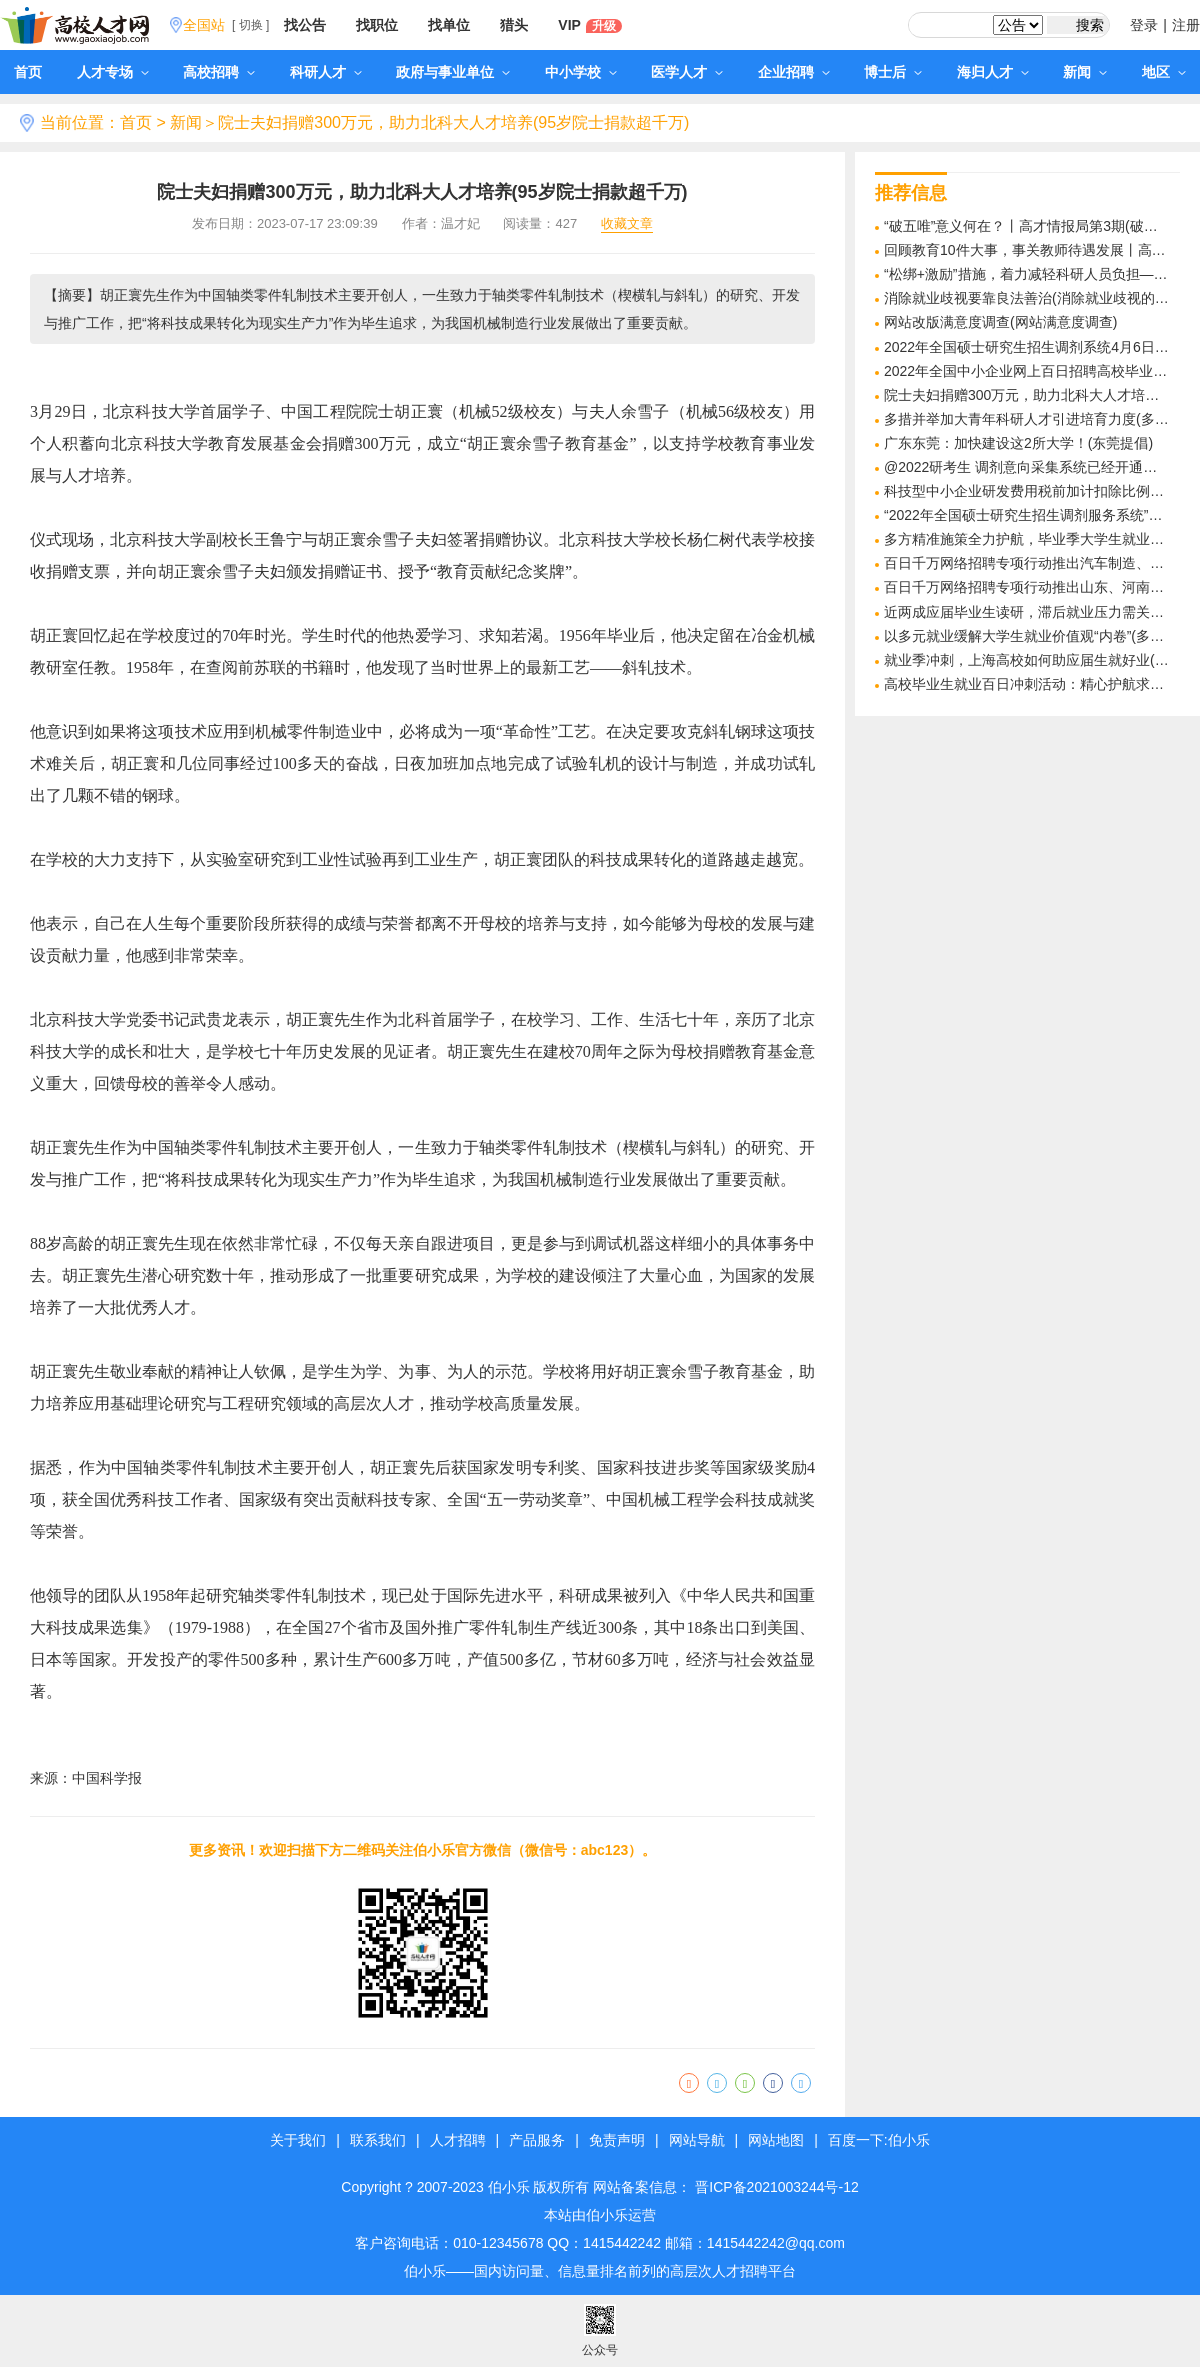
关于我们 (298, 2140)
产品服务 (537, 2140)
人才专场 (113, 72)
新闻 (1085, 72)
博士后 (893, 72)
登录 (1144, 25)
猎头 (514, 25)
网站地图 (776, 2140)
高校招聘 (219, 72)
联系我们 (378, 2140)
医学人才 (687, 72)
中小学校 (581, 72)
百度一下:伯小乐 (879, 2140)
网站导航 (697, 2140)
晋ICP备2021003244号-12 (776, 2187)
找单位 (449, 25)
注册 (1186, 25)
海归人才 (993, 72)
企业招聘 (794, 72)
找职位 (377, 25)
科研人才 (326, 72)
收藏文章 (627, 224)
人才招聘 (458, 2140)
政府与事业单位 (453, 72)
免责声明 (617, 2140)
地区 (1164, 72)
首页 (28, 72)
